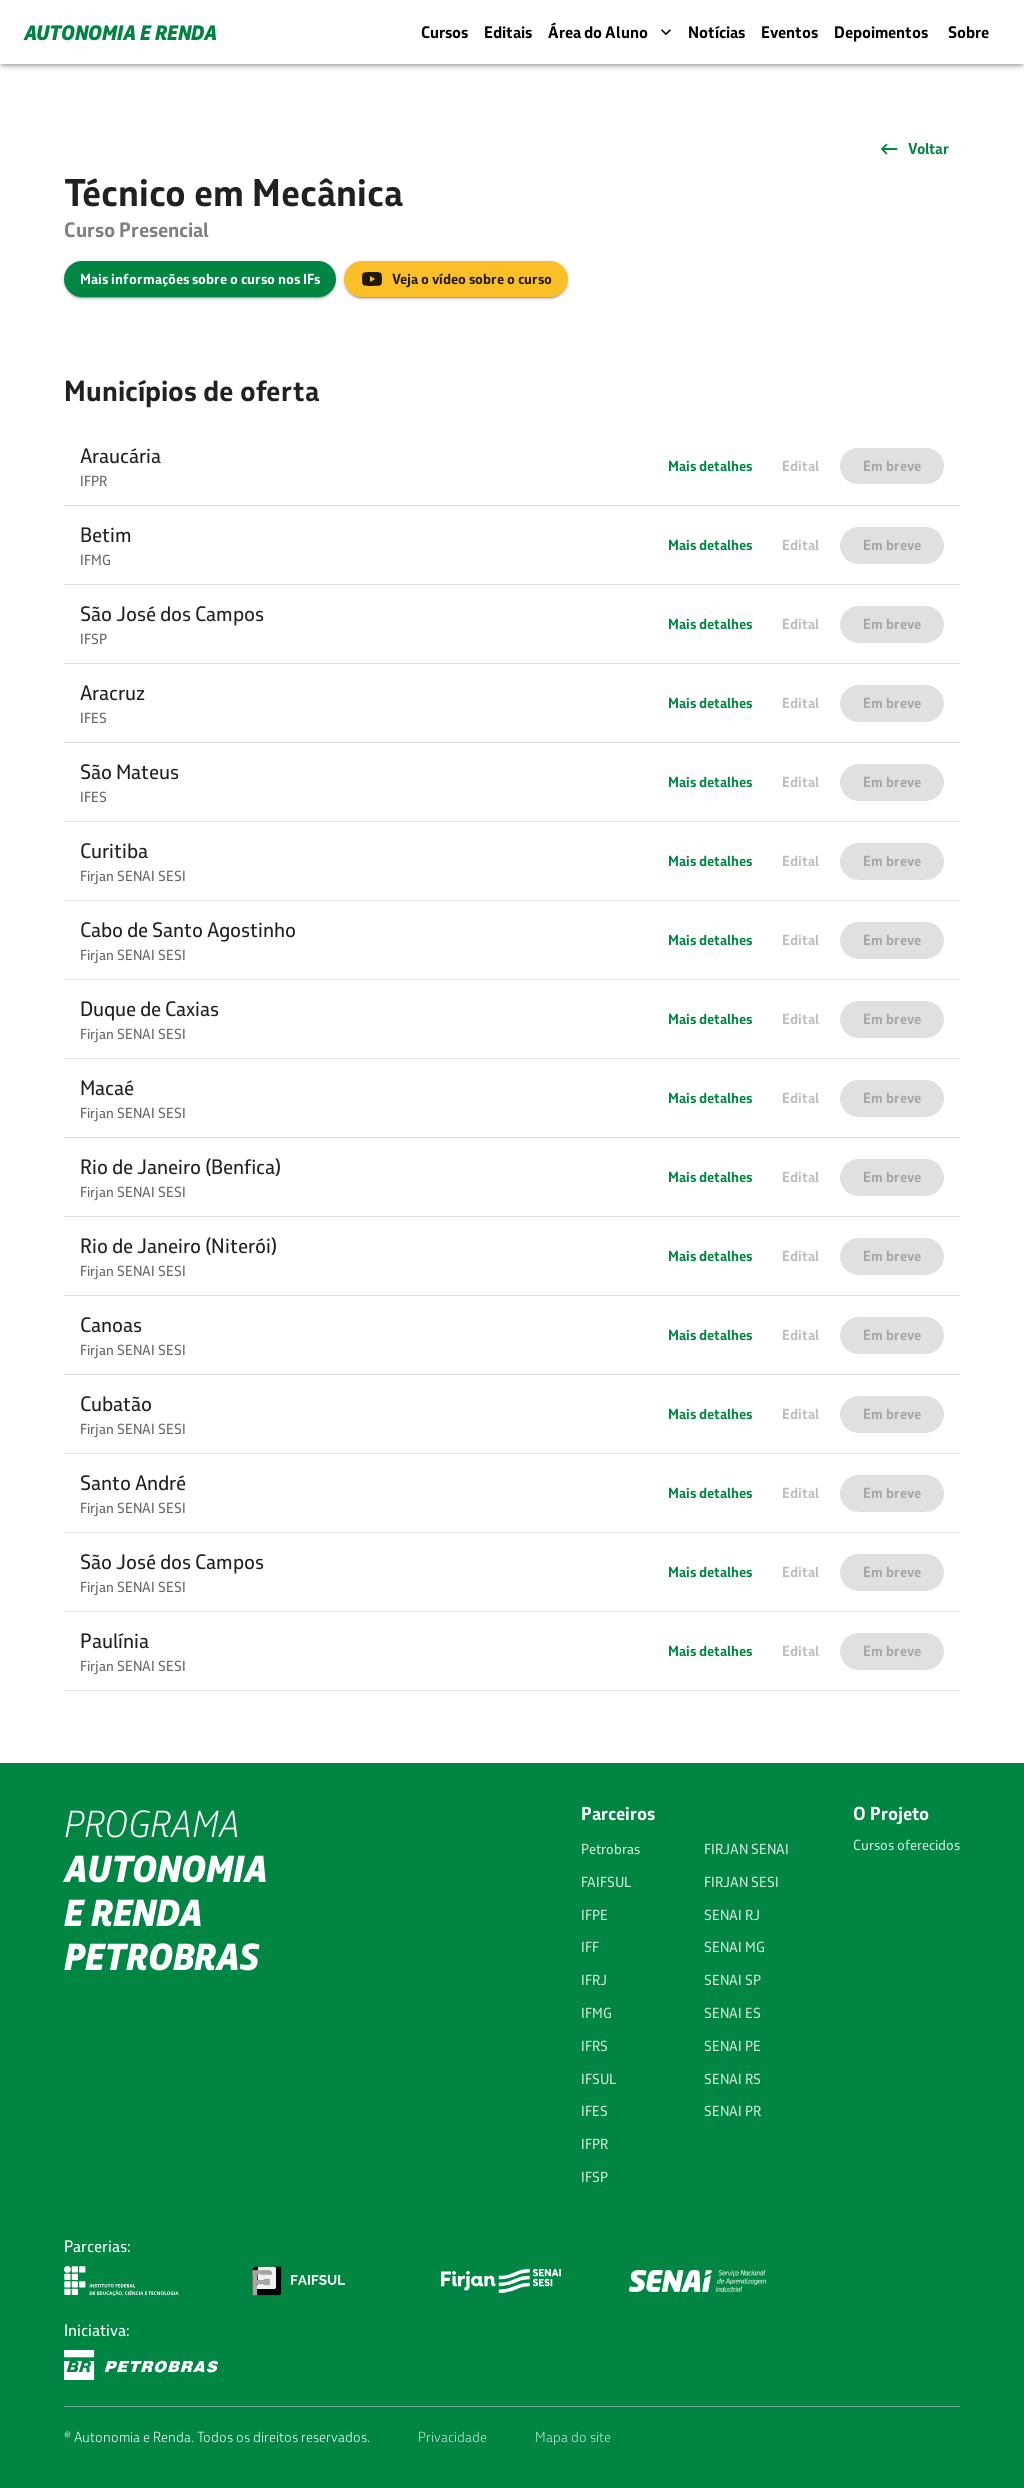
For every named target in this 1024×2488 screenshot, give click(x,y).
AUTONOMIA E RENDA (120, 32)
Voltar (913, 149)
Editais (508, 32)
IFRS (594, 2046)
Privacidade (452, 2437)
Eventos (789, 32)
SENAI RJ (732, 1915)
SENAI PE (732, 2046)
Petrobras (610, 1849)
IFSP (594, 2177)
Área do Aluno (612, 32)
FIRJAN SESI (741, 1882)
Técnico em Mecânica (233, 192)
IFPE (594, 1915)
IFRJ (594, 1980)
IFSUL (598, 2079)
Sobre (968, 32)
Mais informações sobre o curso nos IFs (200, 279)
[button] (512, 466)
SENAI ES (732, 2013)
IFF (590, 1947)
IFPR (594, 2144)
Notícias (716, 32)
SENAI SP (732, 1980)
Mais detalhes (710, 466)
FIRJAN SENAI (746, 1849)
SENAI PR (732, 2111)
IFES (594, 2111)
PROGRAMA (166, 1891)
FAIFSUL (606, 1882)
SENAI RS (732, 2079)
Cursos (444, 32)
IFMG (596, 2013)
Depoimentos (881, 32)
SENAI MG (734, 1947)
